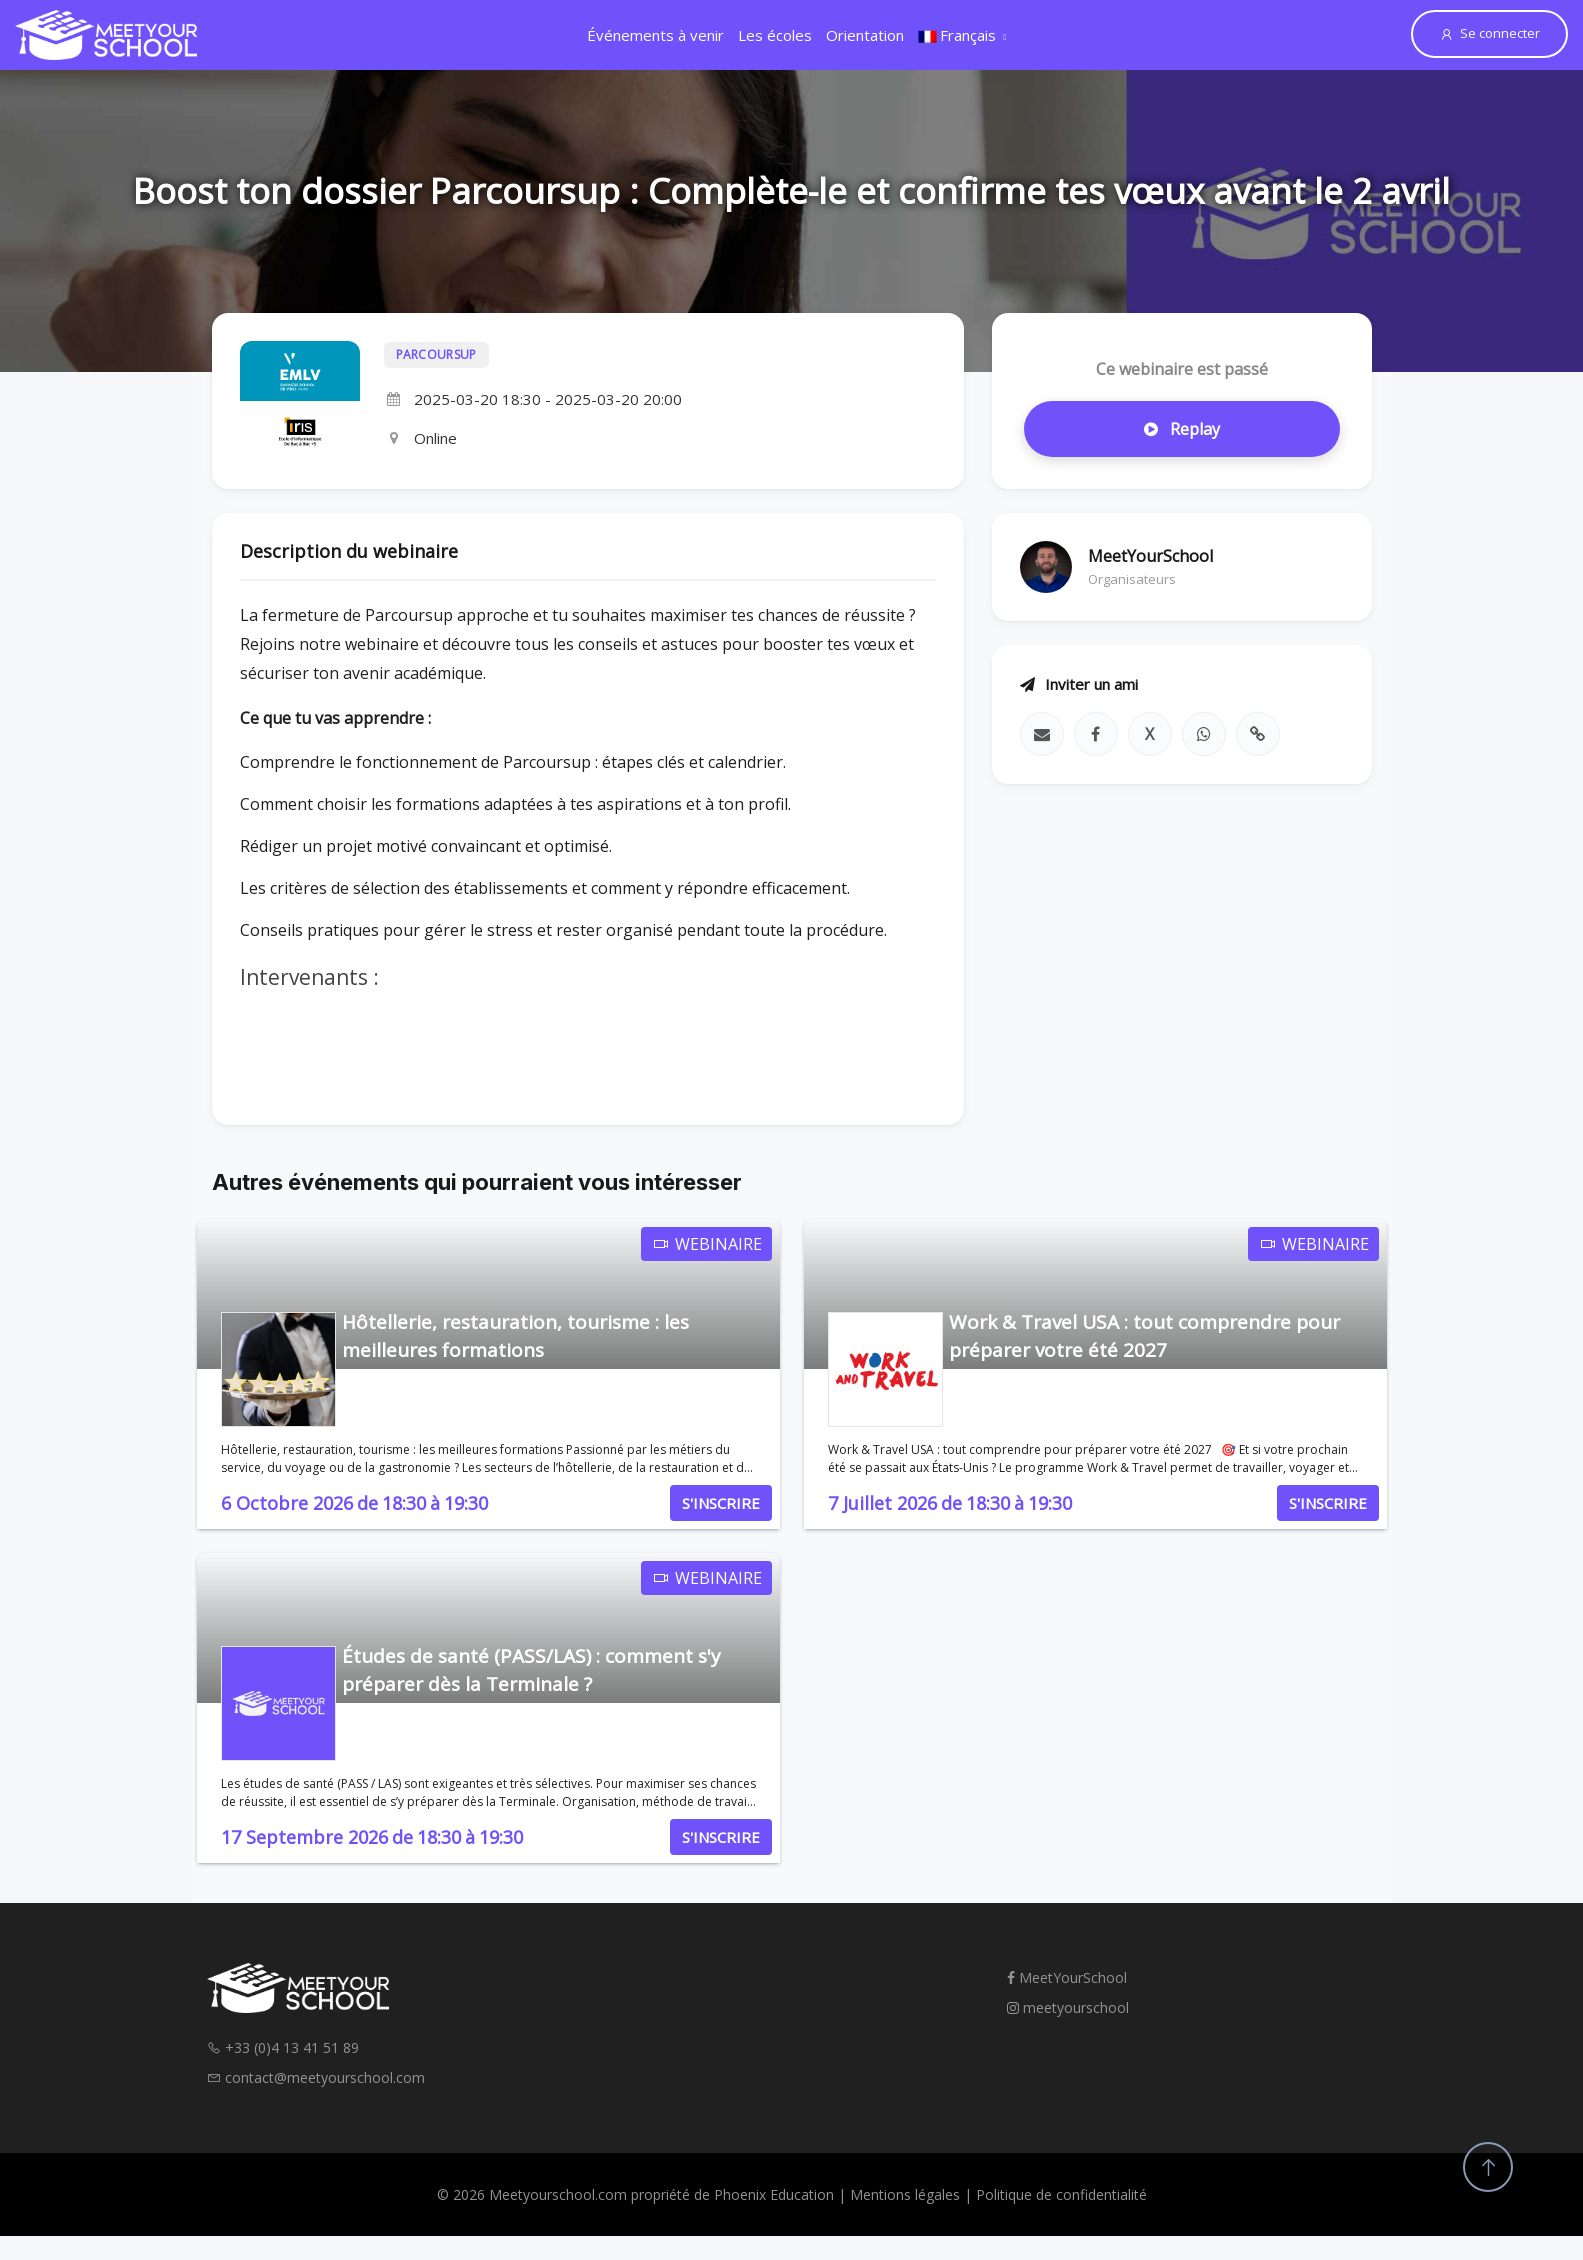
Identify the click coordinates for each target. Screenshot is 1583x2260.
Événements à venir (655, 35)
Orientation (865, 35)
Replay (1182, 429)
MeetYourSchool (1067, 1977)
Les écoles (775, 35)
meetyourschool (1068, 2007)
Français (957, 35)
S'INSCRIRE (721, 1503)
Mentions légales (905, 2194)
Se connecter (1489, 33)
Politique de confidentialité (1061, 2194)
